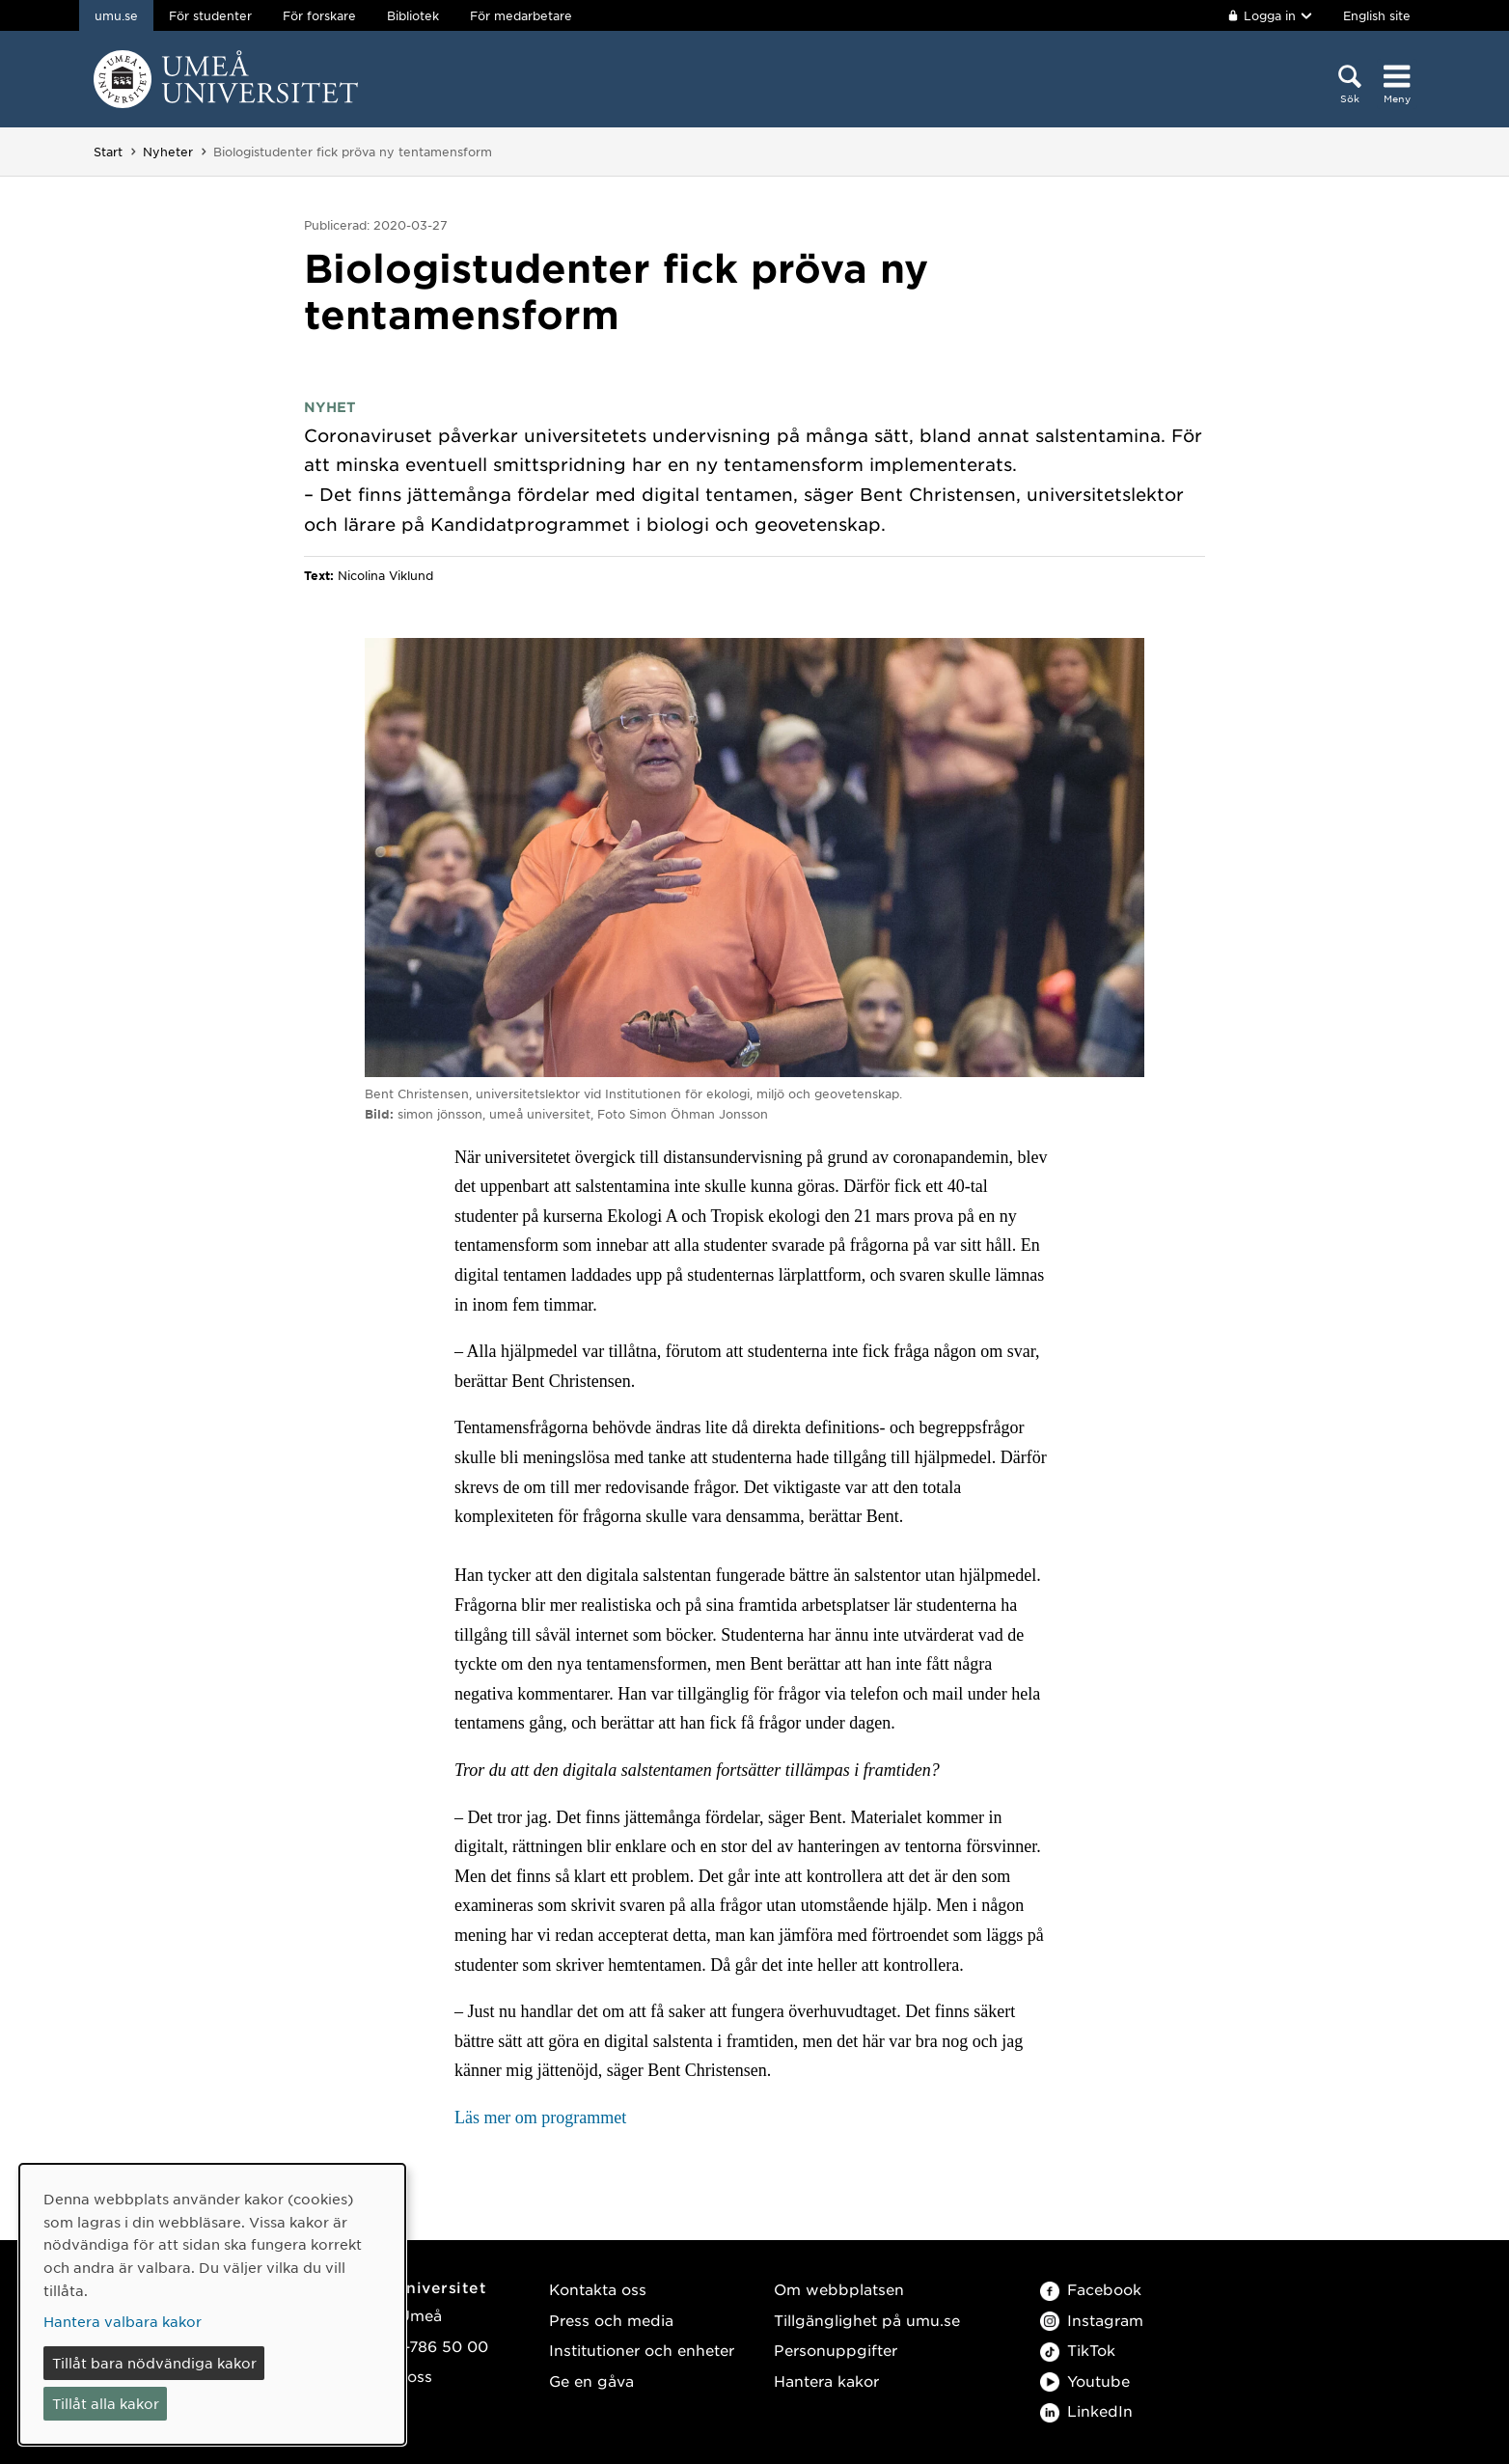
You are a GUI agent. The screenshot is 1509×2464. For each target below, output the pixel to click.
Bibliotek (413, 15)
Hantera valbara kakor (122, 2321)
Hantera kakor (826, 2380)
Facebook (1090, 2289)
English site (1377, 15)
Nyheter (168, 151)
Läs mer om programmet (540, 2117)
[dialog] (212, 2304)
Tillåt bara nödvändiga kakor (154, 2362)
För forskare (319, 15)
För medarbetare (521, 15)
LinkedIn (1086, 2410)
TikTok (1077, 2349)
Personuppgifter (835, 2349)
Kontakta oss (597, 2289)
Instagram (1091, 2320)
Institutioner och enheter (641, 2349)
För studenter (210, 15)
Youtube (1085, 2380)
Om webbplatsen (839, 2289)
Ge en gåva (591, 2380)
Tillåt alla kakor (105, 2403)
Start (108, 151)
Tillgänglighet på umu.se (867, 2320)
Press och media (611, 2320)
